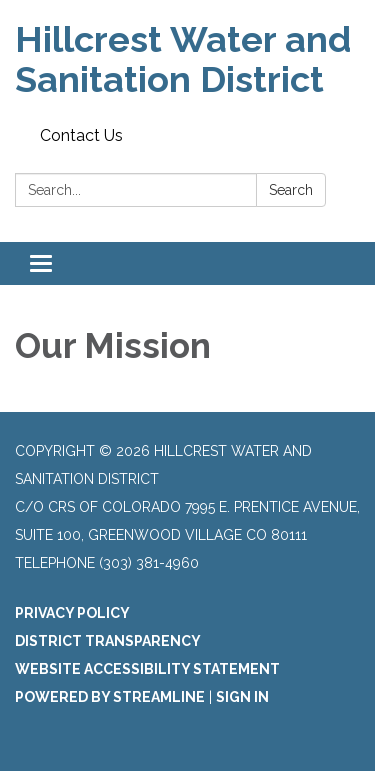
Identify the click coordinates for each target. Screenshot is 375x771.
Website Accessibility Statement (147, 669)
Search (291, 190)
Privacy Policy (72, 613)
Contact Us (81, 135)
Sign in (242, 697)
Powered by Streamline (110, 697)
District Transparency (108, 641)
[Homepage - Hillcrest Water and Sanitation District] (187, 59)
